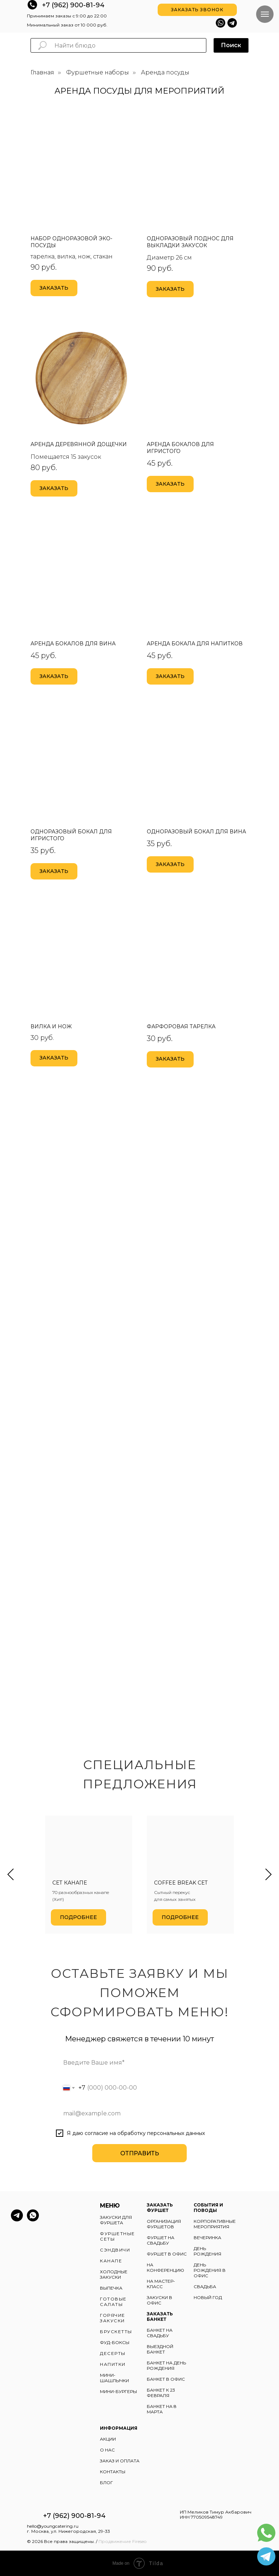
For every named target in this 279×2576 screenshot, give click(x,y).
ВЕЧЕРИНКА (207, 2237)
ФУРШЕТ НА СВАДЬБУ (160, 2240)
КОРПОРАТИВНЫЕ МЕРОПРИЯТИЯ (215, 2223)
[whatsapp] (33, 2219)
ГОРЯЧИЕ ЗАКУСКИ (112, 2317)
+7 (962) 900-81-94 (73, 5)
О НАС (107, 2450)
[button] (197, 10)
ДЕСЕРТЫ (113, 2353)
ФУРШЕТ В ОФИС (167, 2254)
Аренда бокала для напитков (195, 643)
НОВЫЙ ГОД (208, 2297)
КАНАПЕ (111, 2260)
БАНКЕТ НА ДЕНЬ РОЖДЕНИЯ (166, 2365)
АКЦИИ (108, 2439)
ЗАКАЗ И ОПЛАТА (120, 2460)
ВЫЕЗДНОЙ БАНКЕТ (160, 2349)
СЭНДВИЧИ (115, 2250)
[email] (139, 2113)
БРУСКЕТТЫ (116, 2331)
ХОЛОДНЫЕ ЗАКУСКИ (114, 2274)
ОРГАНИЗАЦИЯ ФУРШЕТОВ (164, 2223)
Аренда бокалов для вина (73, 643)
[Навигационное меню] (265, 14)
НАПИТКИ (113, 2364)
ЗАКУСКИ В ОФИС (159, 2300)
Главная (42, 72)
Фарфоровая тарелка (181, 1026)
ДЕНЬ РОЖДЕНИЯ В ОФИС (210, 2270)
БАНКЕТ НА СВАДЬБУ (160, 2332)
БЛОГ (106, 2482)
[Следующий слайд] (268, 1875)
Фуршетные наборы (97, 72)
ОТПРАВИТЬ (139, 2153)
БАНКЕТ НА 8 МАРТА (162, 2409)
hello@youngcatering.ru (52, 2526)
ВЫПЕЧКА (111, 2288)
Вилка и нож (51, 1026)
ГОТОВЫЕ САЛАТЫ (113, 2301)
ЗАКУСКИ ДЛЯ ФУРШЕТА (116, 2219)
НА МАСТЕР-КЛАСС (161, 2283)
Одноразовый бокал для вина (196, 831)
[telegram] (17, 2219)
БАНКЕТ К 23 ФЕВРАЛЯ (161, 2392)
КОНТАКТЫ (112, 2471)
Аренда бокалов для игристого (180, 447)
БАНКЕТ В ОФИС (166, 2379)
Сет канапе (69, 1882)
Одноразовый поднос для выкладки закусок (190, 242)
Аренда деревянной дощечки (79, 444)
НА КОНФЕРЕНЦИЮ (165, 2267)
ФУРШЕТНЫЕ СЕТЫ (117, 2236)
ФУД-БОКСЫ (114, 2342)
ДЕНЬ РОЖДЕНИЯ (207, 2251)
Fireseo (139, 2541)
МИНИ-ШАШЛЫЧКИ (114, 2377)
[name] (139, 2062)
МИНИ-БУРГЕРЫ (118, 2391)
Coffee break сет (181, 1882)
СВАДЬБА (205, 2286)
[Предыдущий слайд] (10, 1875)
